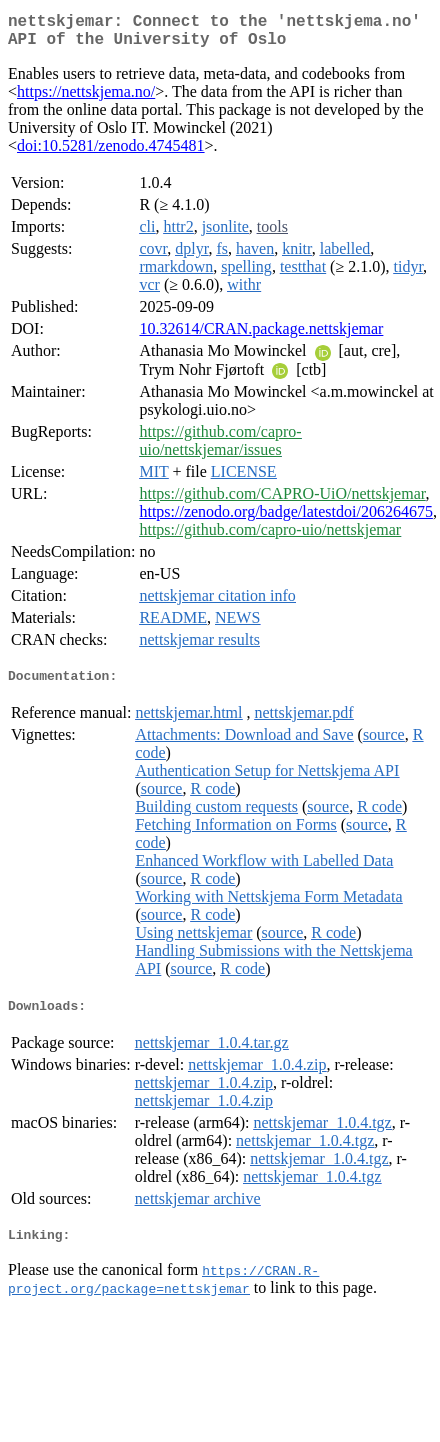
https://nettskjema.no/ (86, 99)
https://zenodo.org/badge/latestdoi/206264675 (285, 519)
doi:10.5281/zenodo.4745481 (111, 153)
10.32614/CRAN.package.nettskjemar (261, 336)
